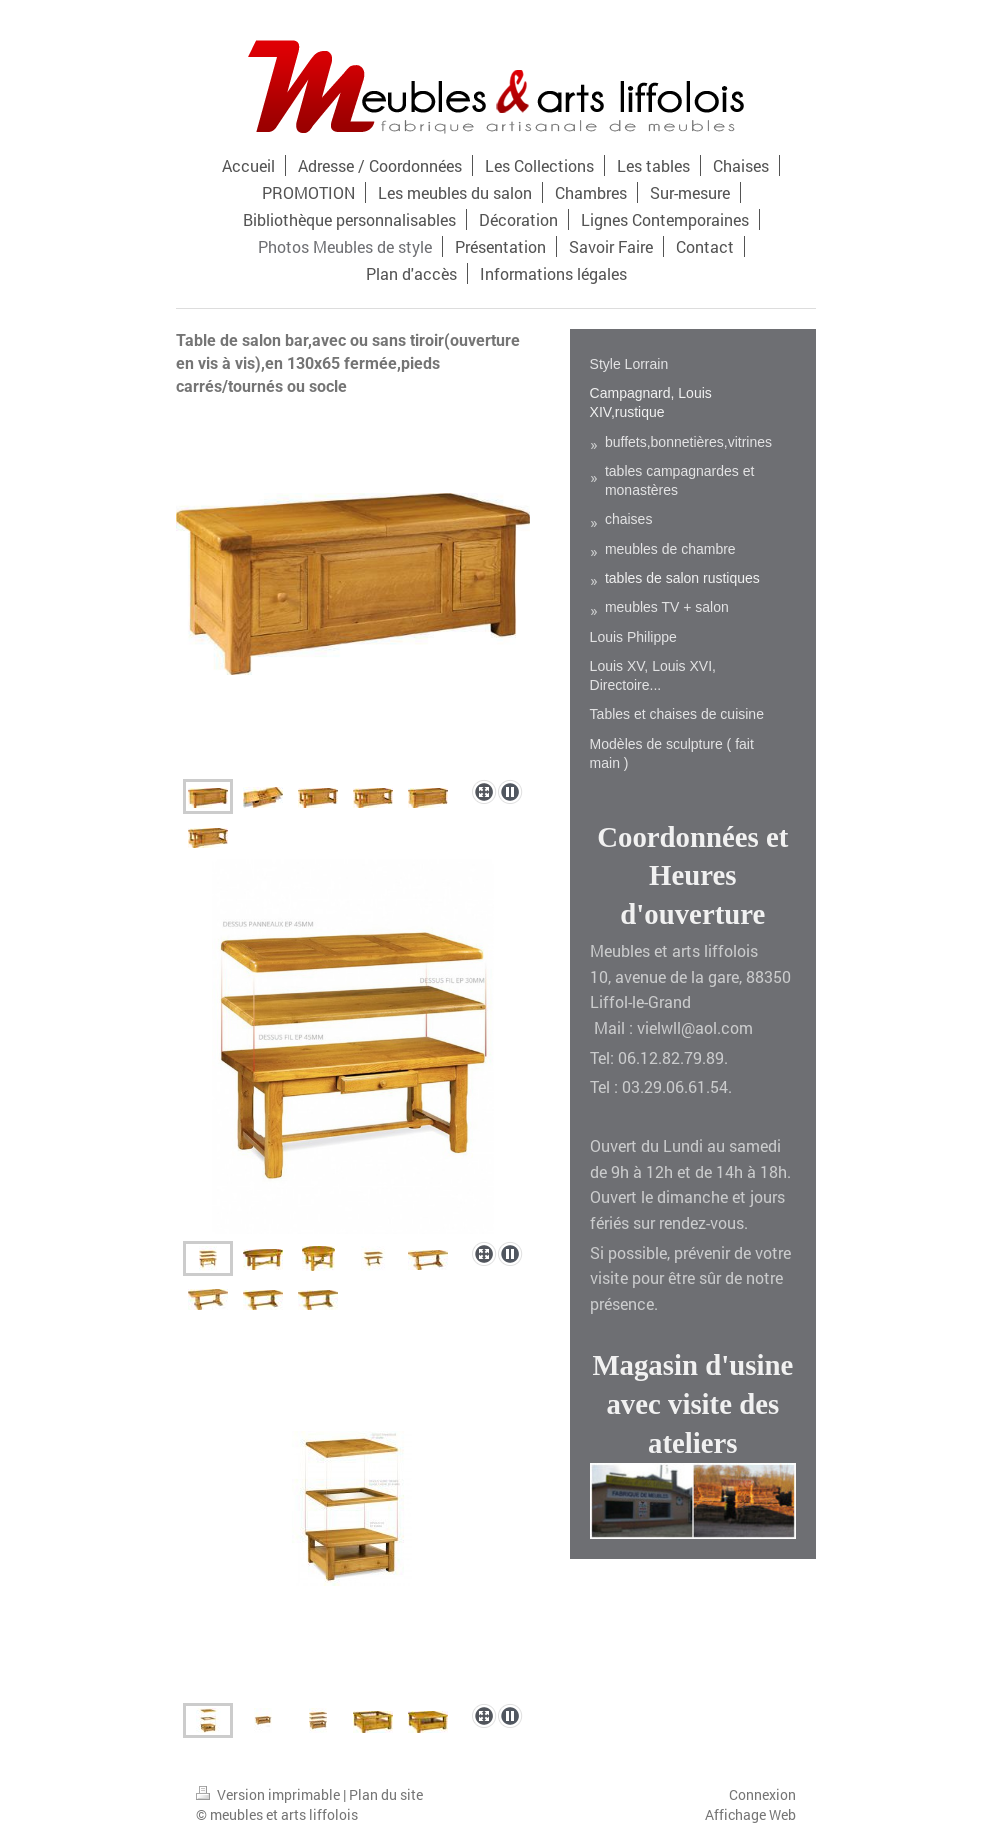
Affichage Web (750, 1814)
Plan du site (386, 1794)
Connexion (762, 1794)
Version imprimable (269, 1794)
